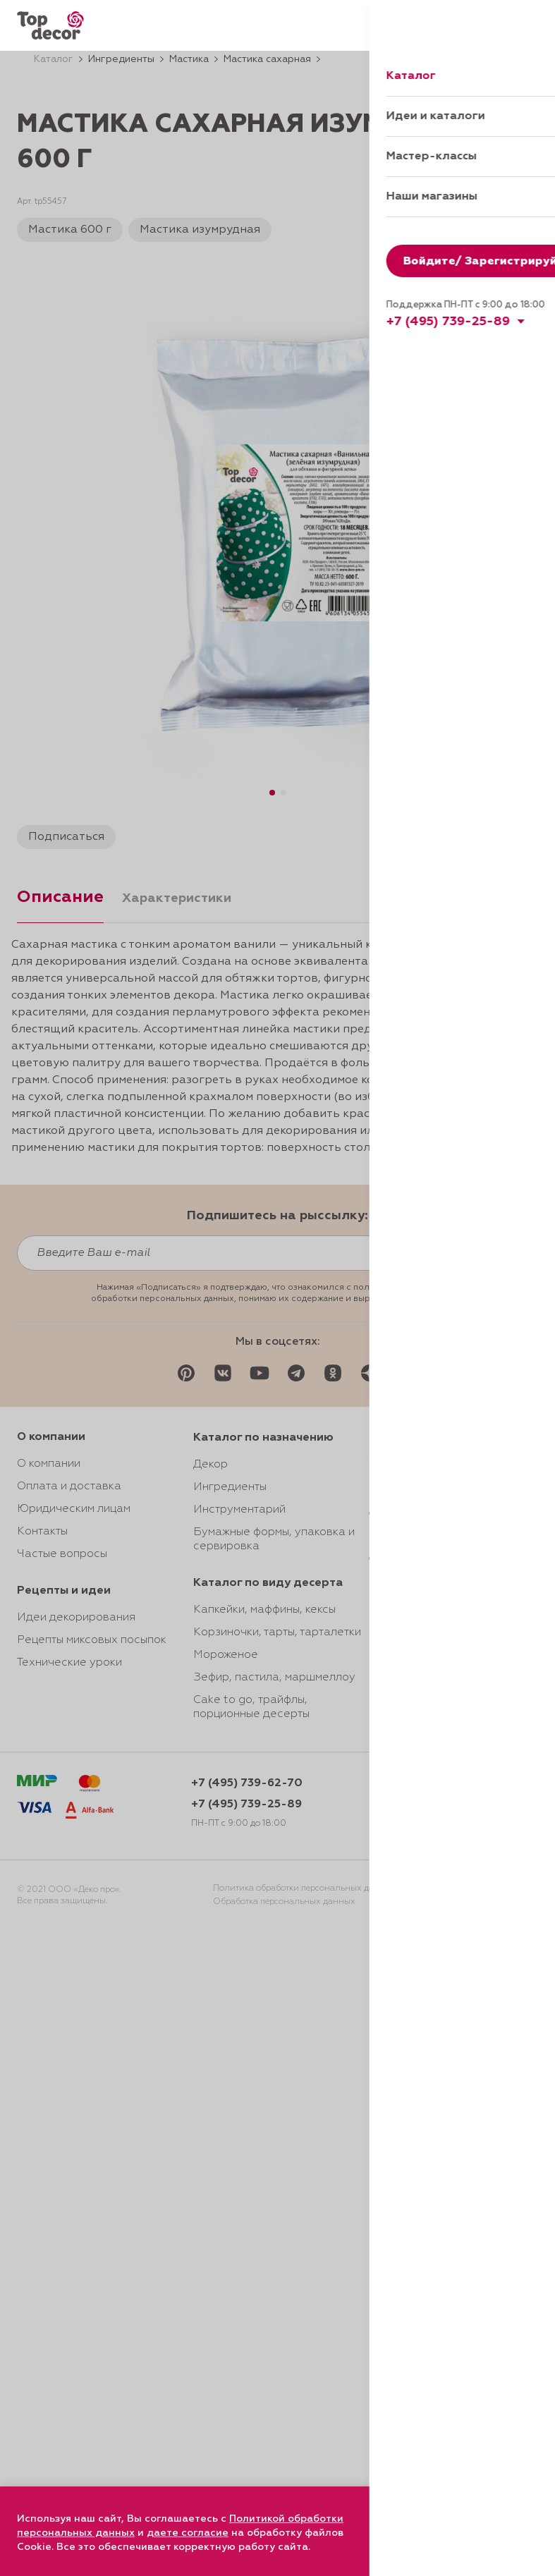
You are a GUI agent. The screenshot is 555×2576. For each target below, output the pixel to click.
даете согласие (187, 2533)
